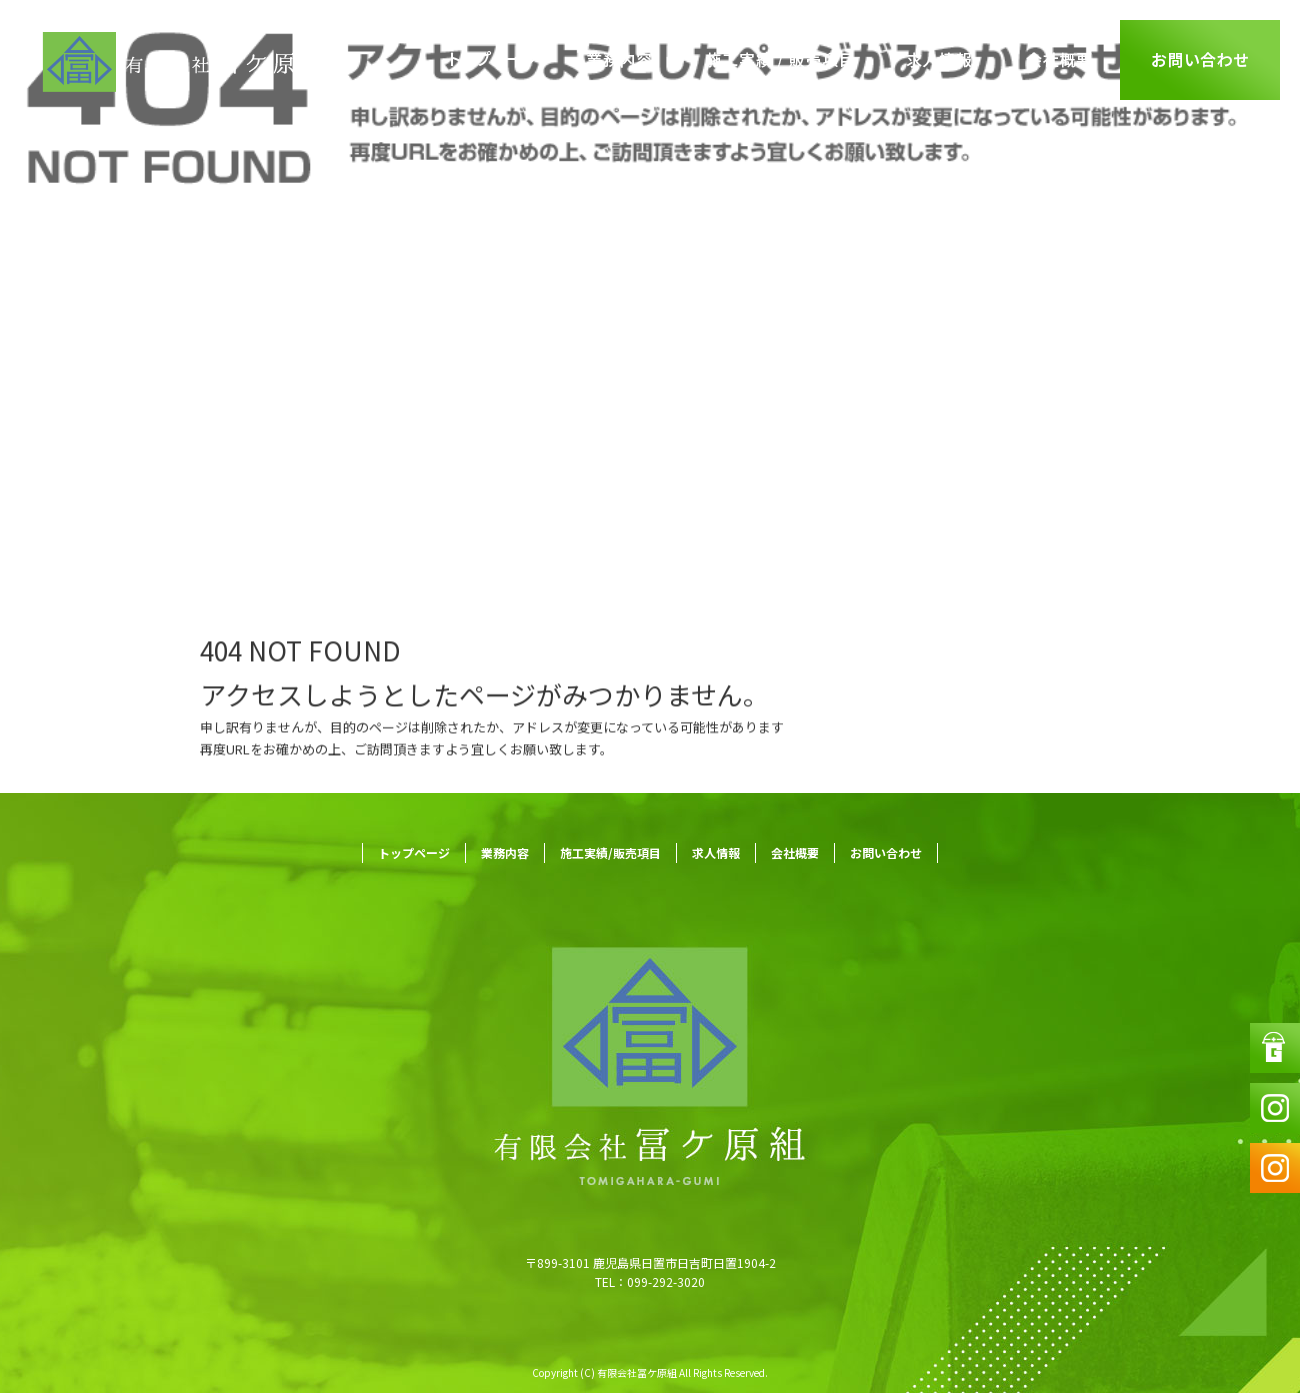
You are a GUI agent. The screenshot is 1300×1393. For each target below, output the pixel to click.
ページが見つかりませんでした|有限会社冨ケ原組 (181, 489)
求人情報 (940, 60)
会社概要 (1060, 60)
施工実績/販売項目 (780, 60)
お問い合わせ (1200, 60)
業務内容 (620, 60)
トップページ (495, 60)
